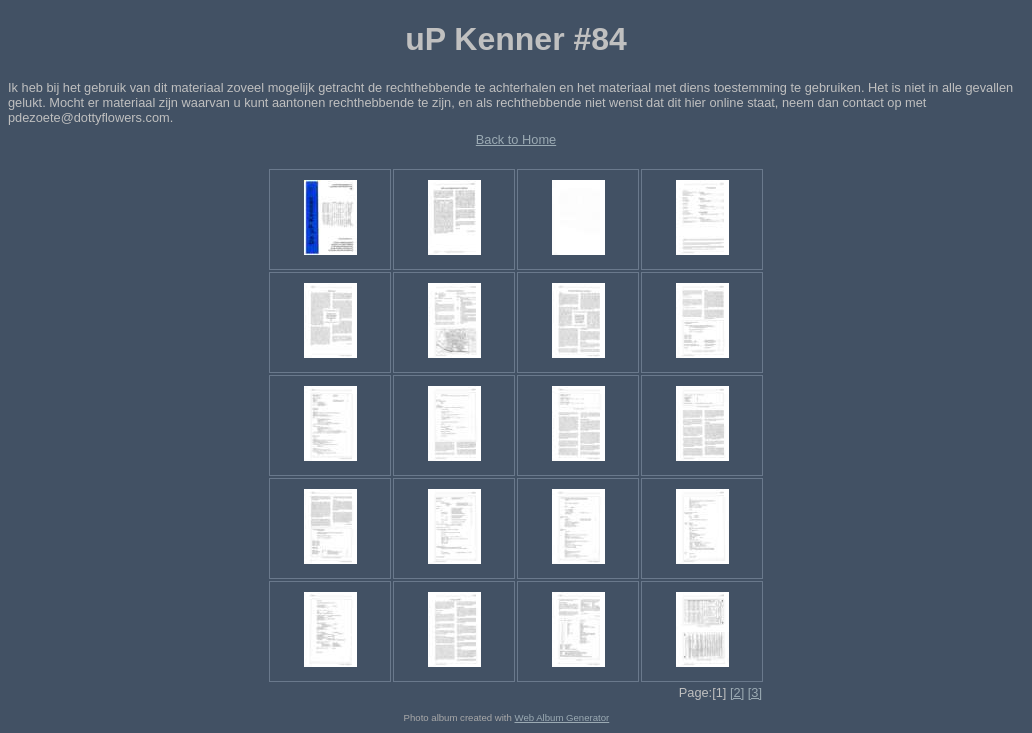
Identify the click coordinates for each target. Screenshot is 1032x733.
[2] (737, 692)
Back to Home (516, 139)
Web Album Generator (562, 717)
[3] (755, 692)
